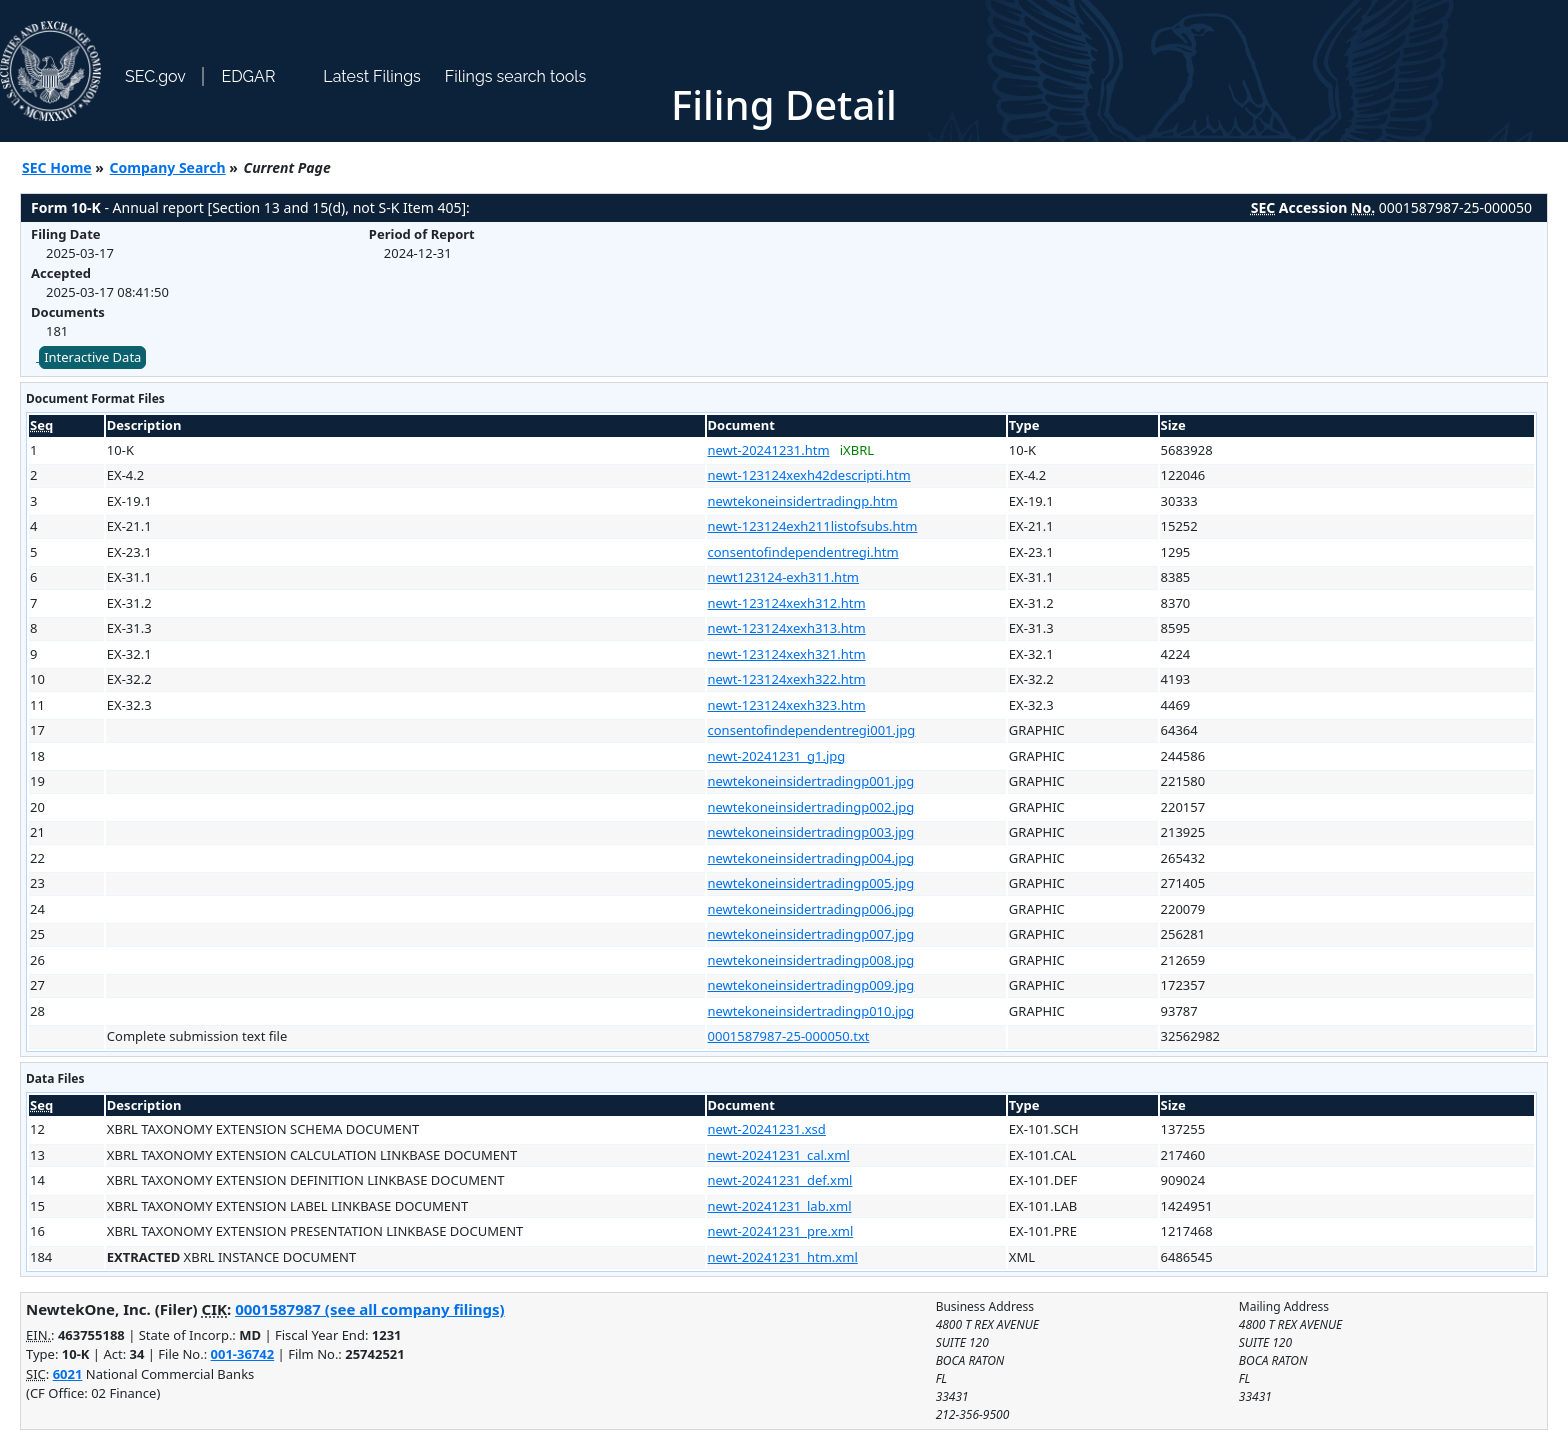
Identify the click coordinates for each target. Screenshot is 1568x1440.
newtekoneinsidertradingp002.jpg (811, 807)
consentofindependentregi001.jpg (812, 730)
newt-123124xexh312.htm (787, 603)
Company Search (168, 167)
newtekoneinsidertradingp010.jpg (811, 1011)
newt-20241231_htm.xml (783, 1257)
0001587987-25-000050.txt (789, 1036)
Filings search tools (516, 76)
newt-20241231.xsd (767, 1129)
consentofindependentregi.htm (803, 552)
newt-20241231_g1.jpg (777, 756)
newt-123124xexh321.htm (787, 654)
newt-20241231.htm (769, 450)
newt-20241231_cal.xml (779, 1155)
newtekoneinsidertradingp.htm (803, 501)
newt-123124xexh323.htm (787, 705)
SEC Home (57, 167)
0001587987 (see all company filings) (369, 1309)
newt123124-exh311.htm (783, 577)
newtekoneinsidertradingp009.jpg (811, 985)
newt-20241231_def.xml (780, 1180)
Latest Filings (371, 76)
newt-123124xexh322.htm (787, 679)
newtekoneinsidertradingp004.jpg (811, 858)
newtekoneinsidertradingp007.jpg (811, 934)
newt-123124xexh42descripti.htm (809, 475)
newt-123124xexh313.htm (787, 628)
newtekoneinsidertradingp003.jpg (811, 832)
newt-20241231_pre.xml (781, 1231)
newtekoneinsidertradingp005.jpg (811, 883)
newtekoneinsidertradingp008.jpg (811, 960)
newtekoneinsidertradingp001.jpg (811, 781)
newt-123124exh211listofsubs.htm (813, 526)
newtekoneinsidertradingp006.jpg (811, 909)
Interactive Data (92, 357)
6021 (68, 1374)
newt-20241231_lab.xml (780, 1206)
